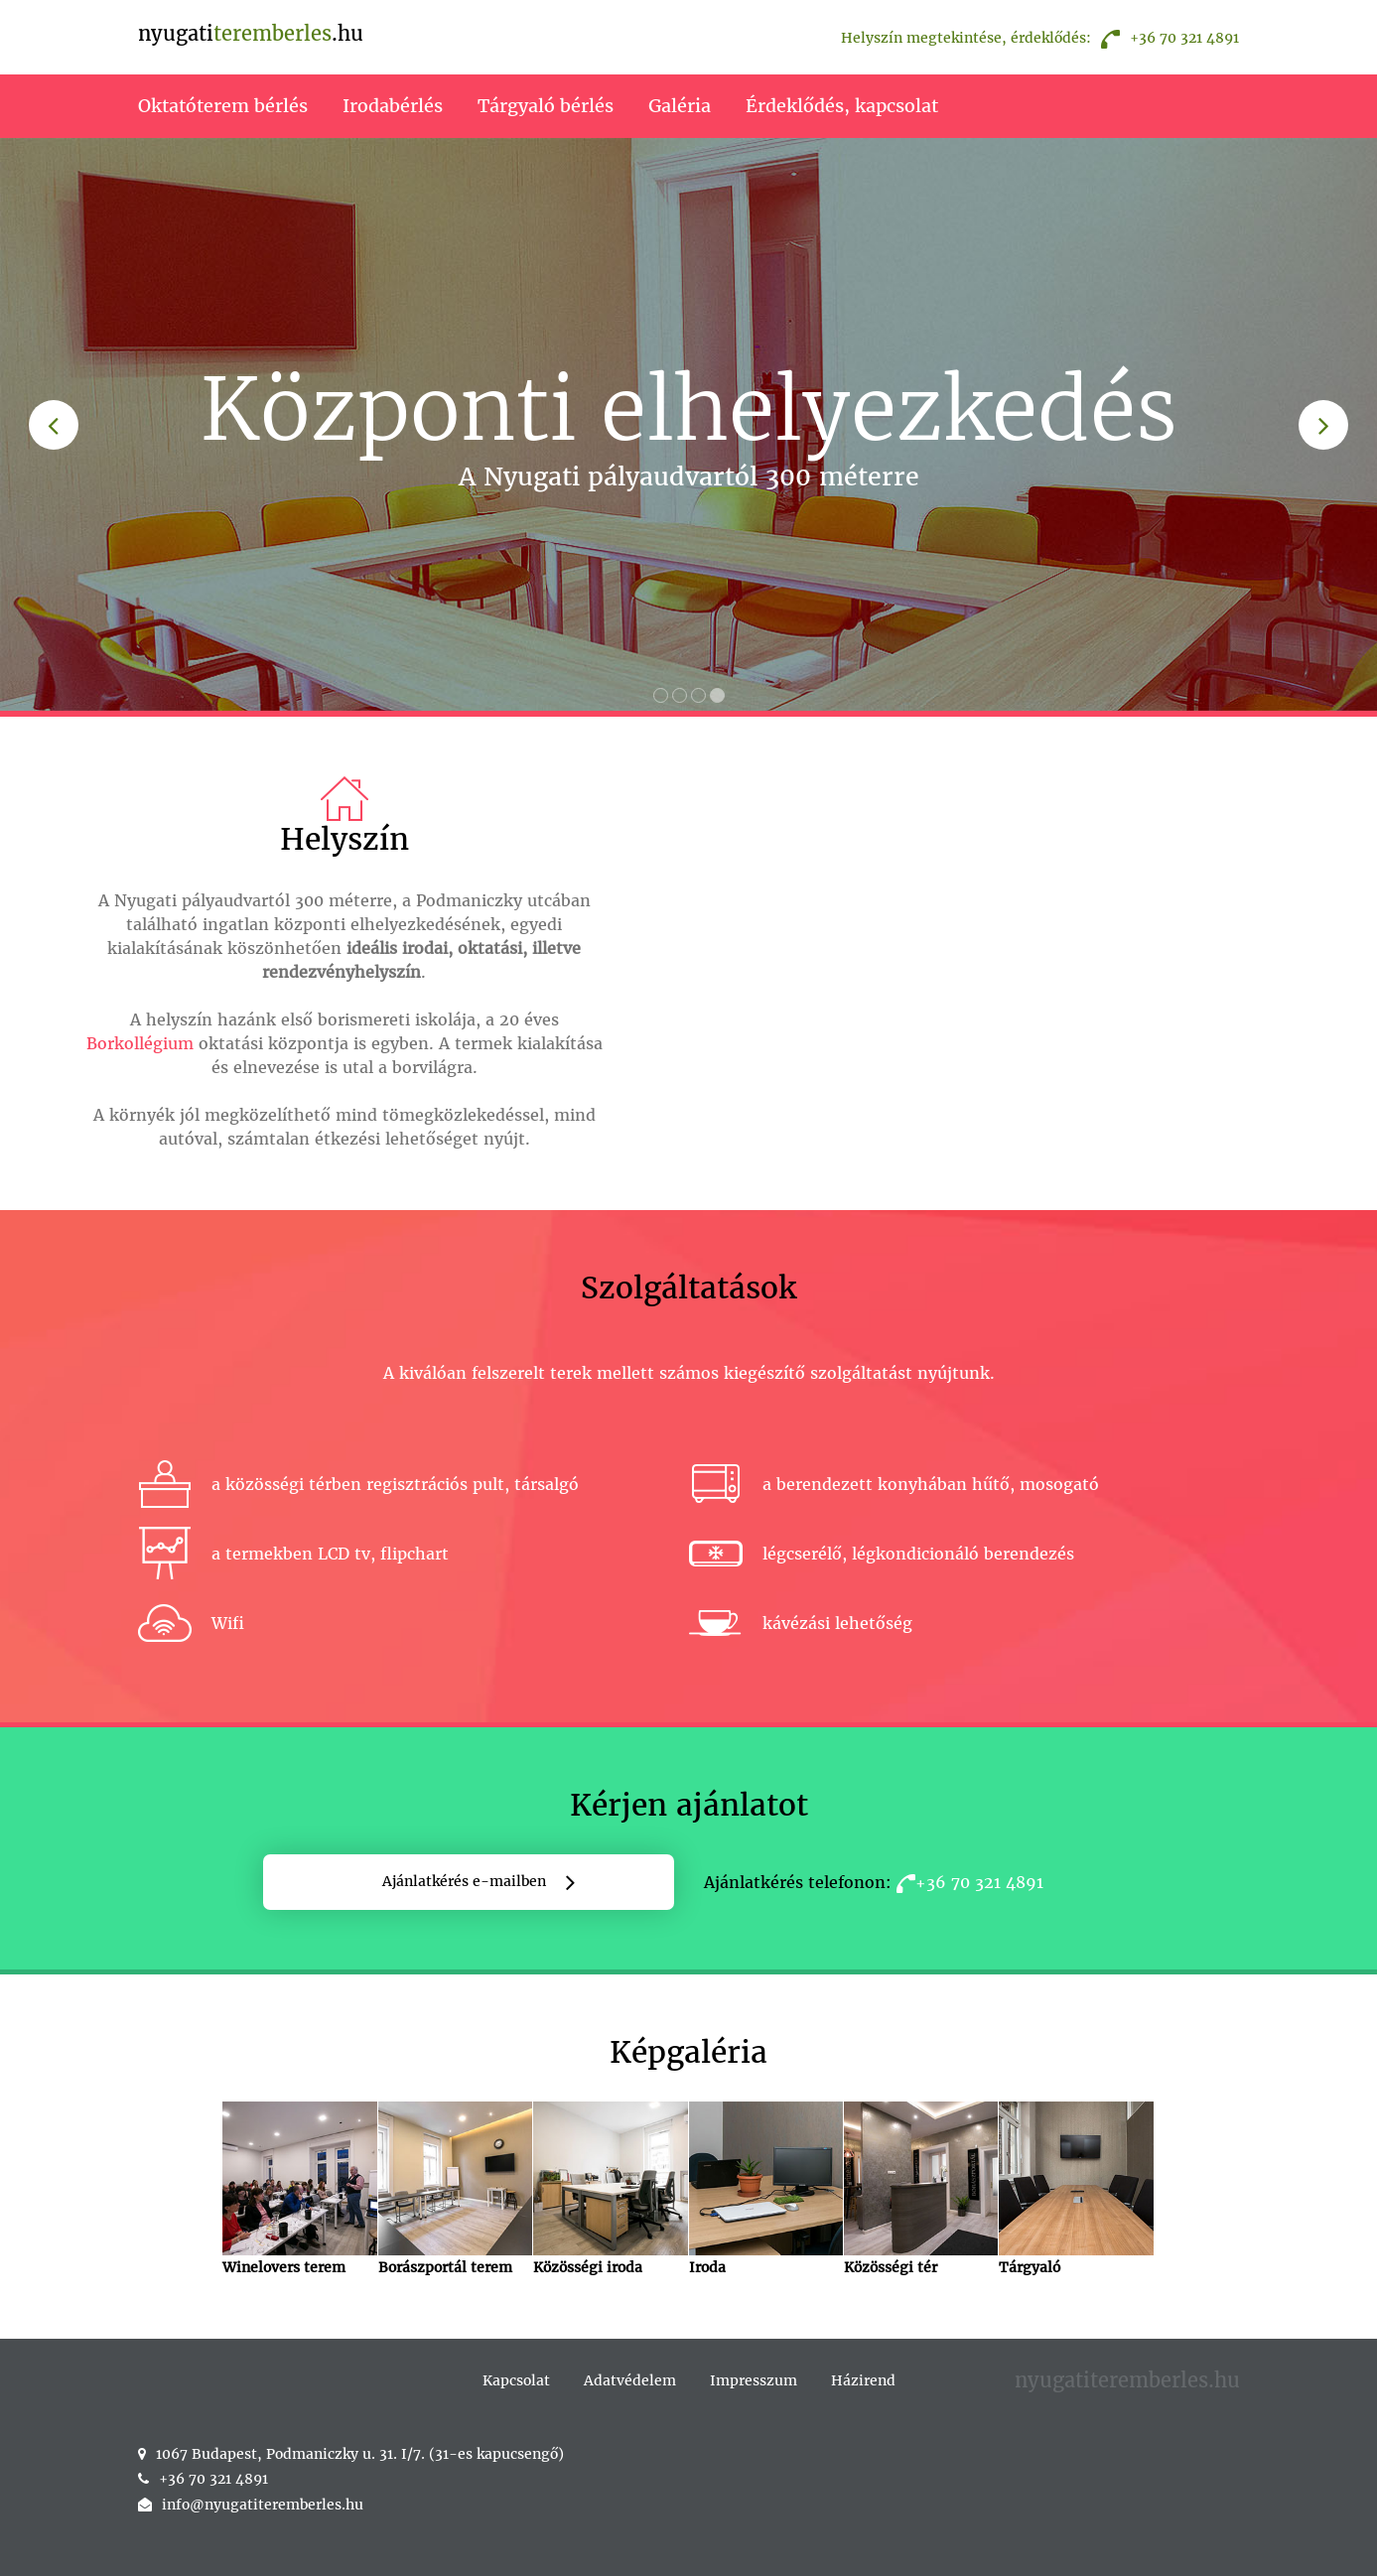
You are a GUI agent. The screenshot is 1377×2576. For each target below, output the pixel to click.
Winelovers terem (299, 2188)
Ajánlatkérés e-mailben (464, 1881)
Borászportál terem (455, 2188)
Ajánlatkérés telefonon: (873, 1882)
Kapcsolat (516, 2380)
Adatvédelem (630, 2380)
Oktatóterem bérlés (223, 105)
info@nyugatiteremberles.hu (262, 2504)
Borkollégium (140, 1043)
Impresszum (753, 2380)
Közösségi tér (921, 2188)
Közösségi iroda (610, 2188)
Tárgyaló (1076, 2188)
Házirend (863, 2380)
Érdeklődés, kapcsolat (842, 105)
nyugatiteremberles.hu (1127, 2380)
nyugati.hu (250, 33)
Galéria (679, 105)
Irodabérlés (393, 105)
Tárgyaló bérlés (546, 105)
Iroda (766, 2188)
